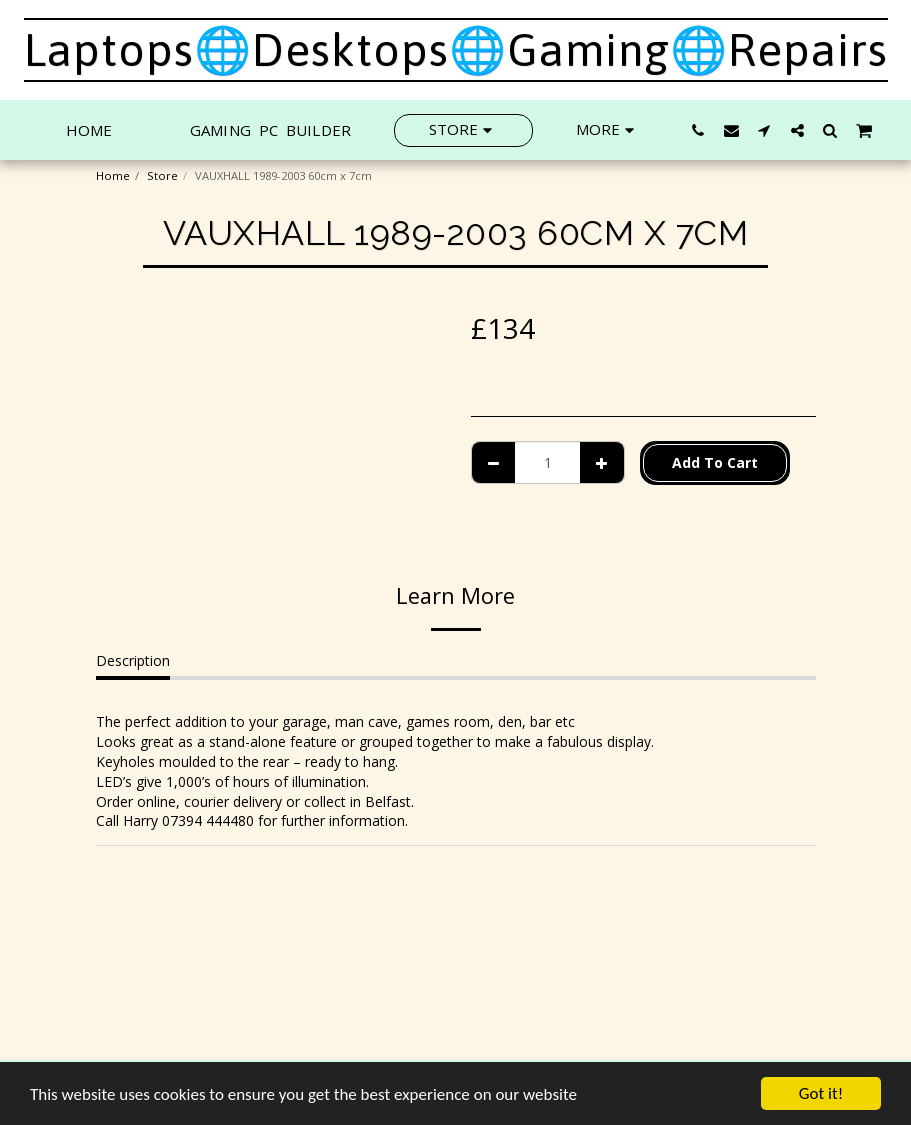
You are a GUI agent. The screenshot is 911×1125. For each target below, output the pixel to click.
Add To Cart (715, 462)
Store (162, 175)
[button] (698, 130)
